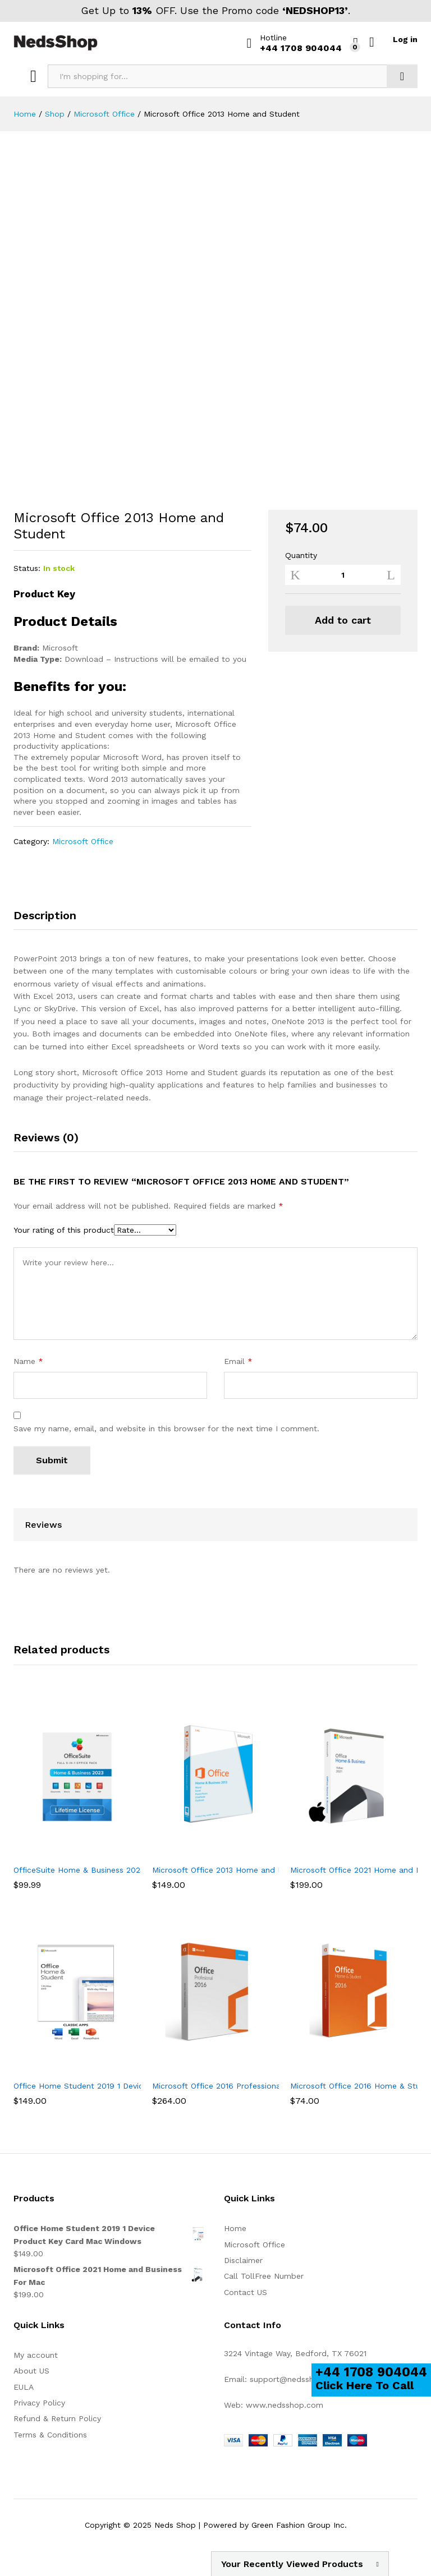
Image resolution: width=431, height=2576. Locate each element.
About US (31, 2370)
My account (35, 2355)
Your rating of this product (63, 1229)
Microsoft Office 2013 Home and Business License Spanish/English (278, 1869)
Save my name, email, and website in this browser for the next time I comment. (166, 1428)
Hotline (273, 37)
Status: (26, 568)
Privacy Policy (39, 2402)
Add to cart (343, 620)
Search (402, 76)
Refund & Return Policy (57, 2418)
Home (235, 2228)
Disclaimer (243, 2260)
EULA (23, 2387)
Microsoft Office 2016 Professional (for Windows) (245, 2085)
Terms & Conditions (50, 2434)
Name (28, 1361)
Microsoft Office (82, 841)
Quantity (301, 555)
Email (238, 1361)
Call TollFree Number (264, 2275)
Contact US (245, 2292)
